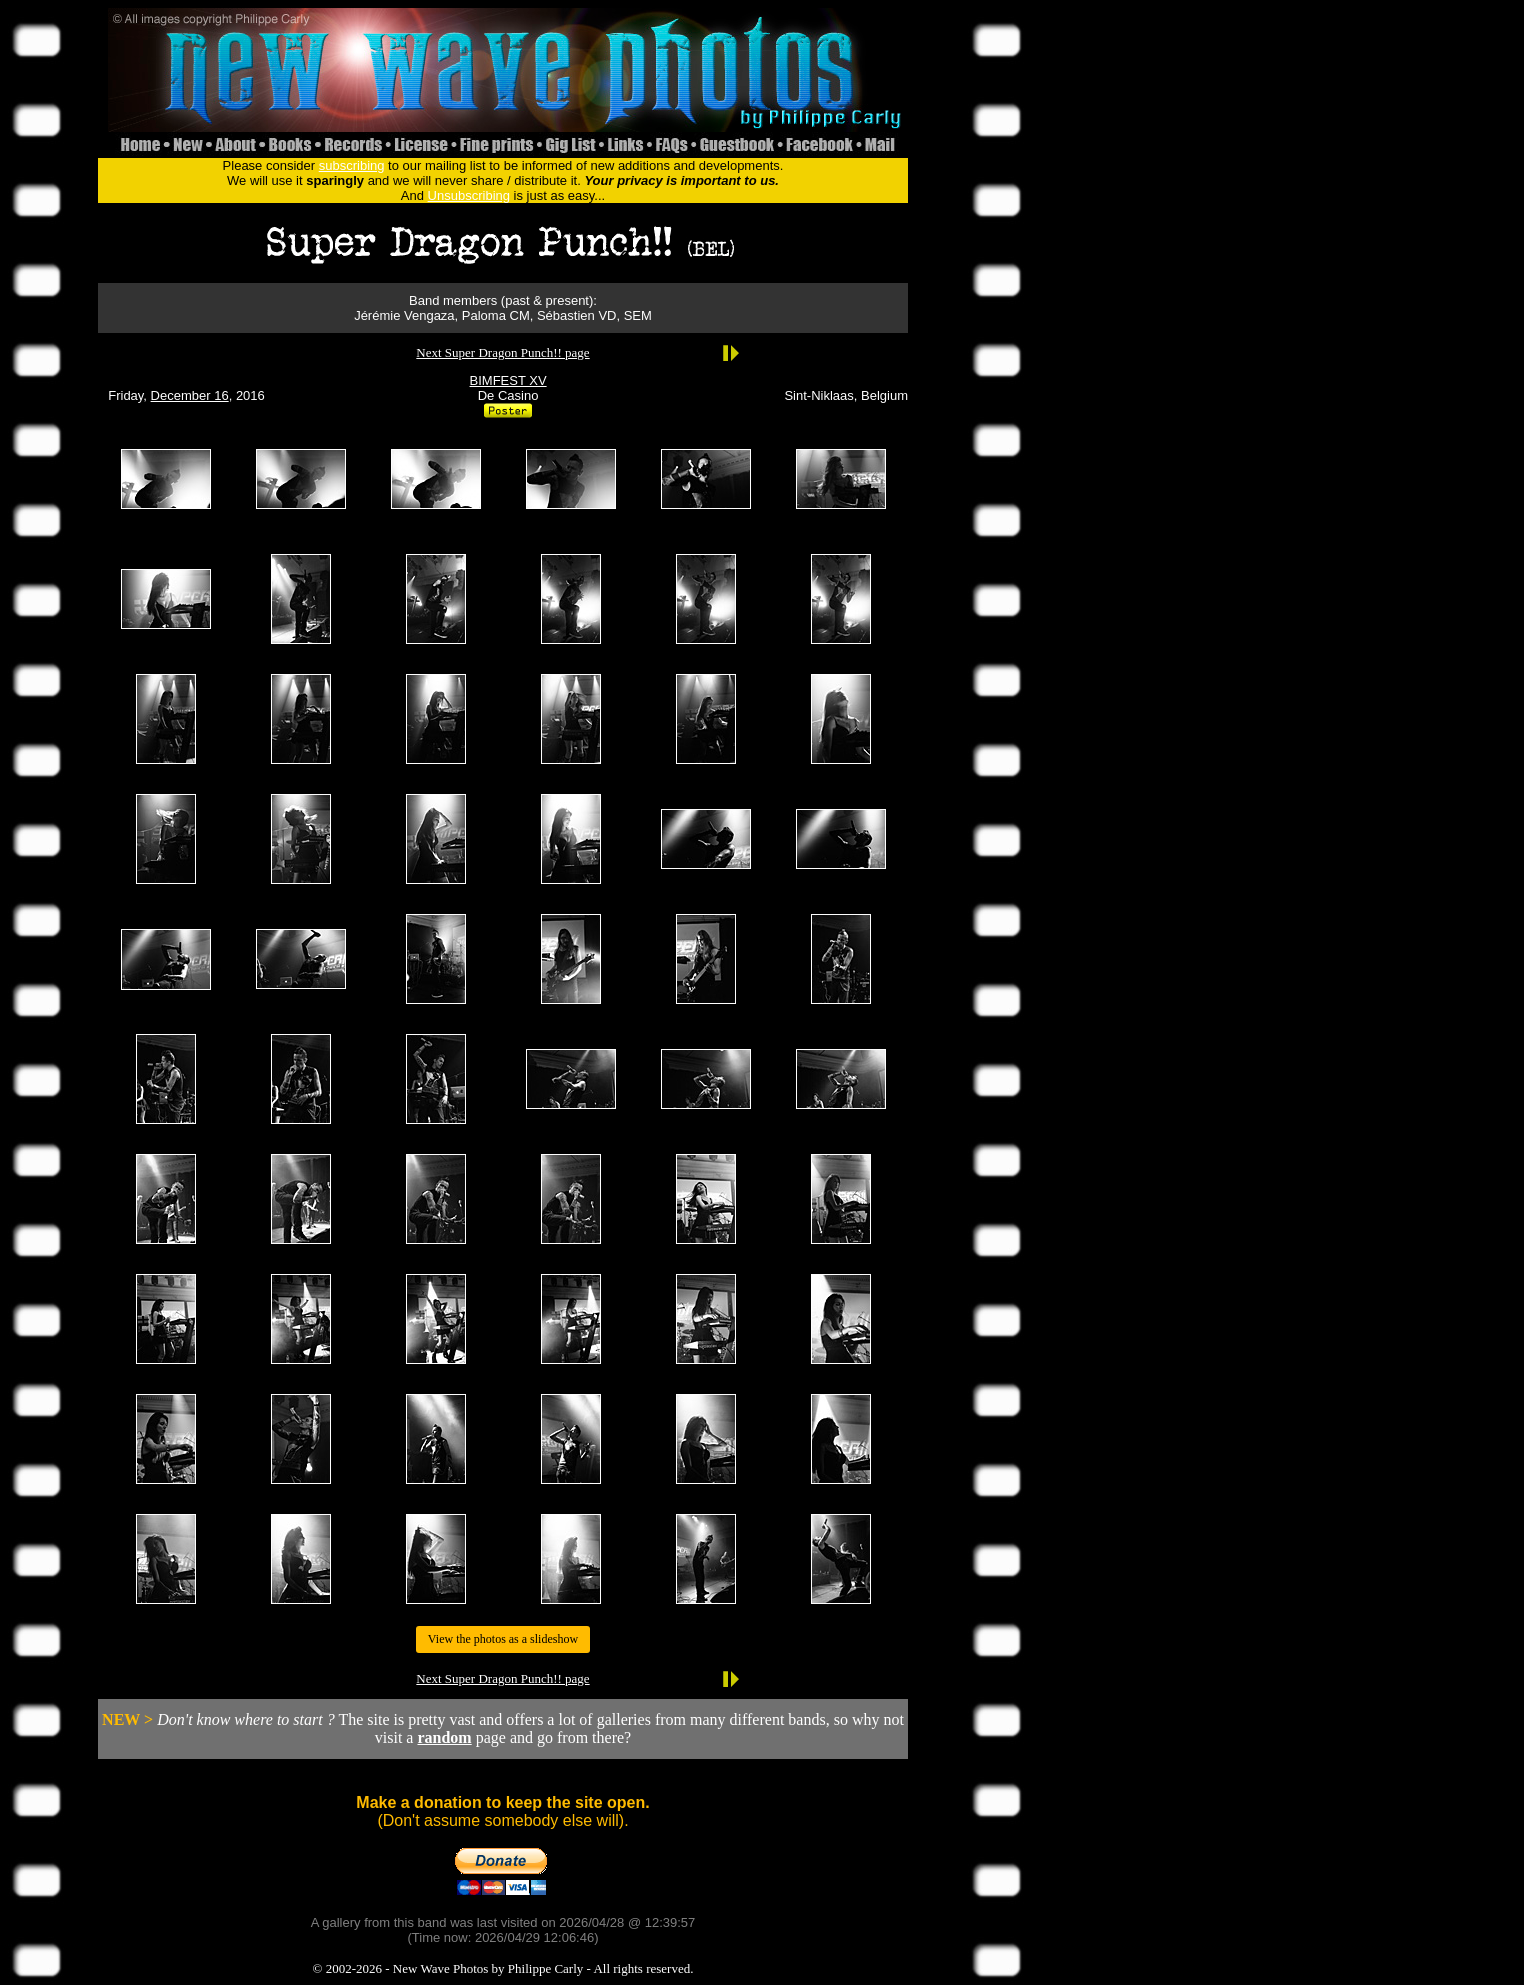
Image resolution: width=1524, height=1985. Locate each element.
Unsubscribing (469, 195)
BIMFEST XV (508, 380)
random (444, 1737)
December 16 (190, 395)
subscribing (352, 165)
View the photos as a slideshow (503, 1639)
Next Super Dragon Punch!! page (502, 352)
